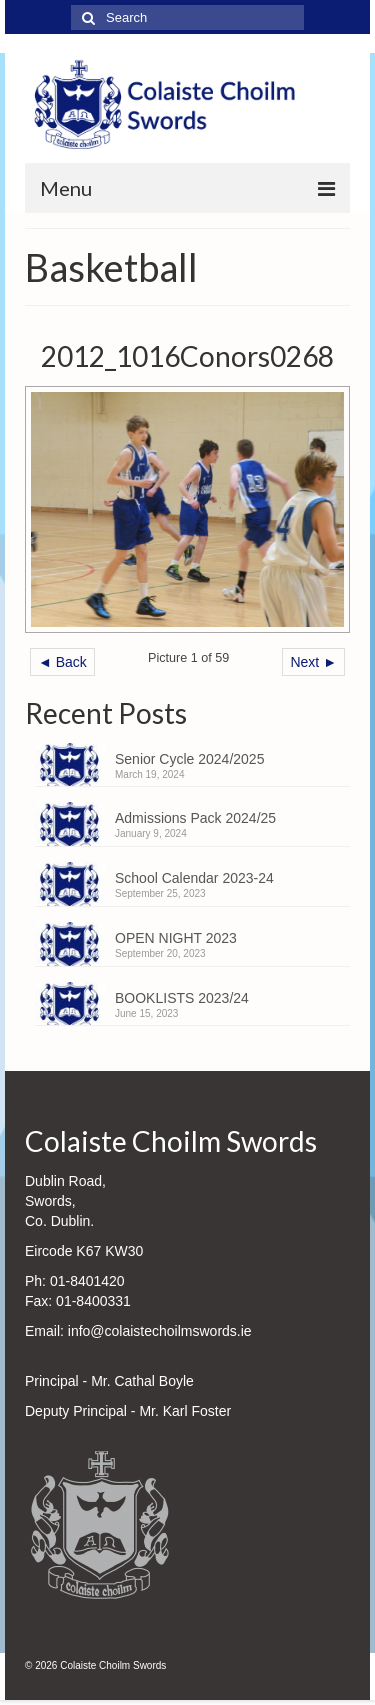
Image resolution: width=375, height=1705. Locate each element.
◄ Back (62, 662)
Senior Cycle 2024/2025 (189, 759)
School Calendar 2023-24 (194, 878)
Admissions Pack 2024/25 (195, 818)
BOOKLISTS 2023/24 (182, 998)
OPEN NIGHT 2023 (176, 938)
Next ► (313, 662)
